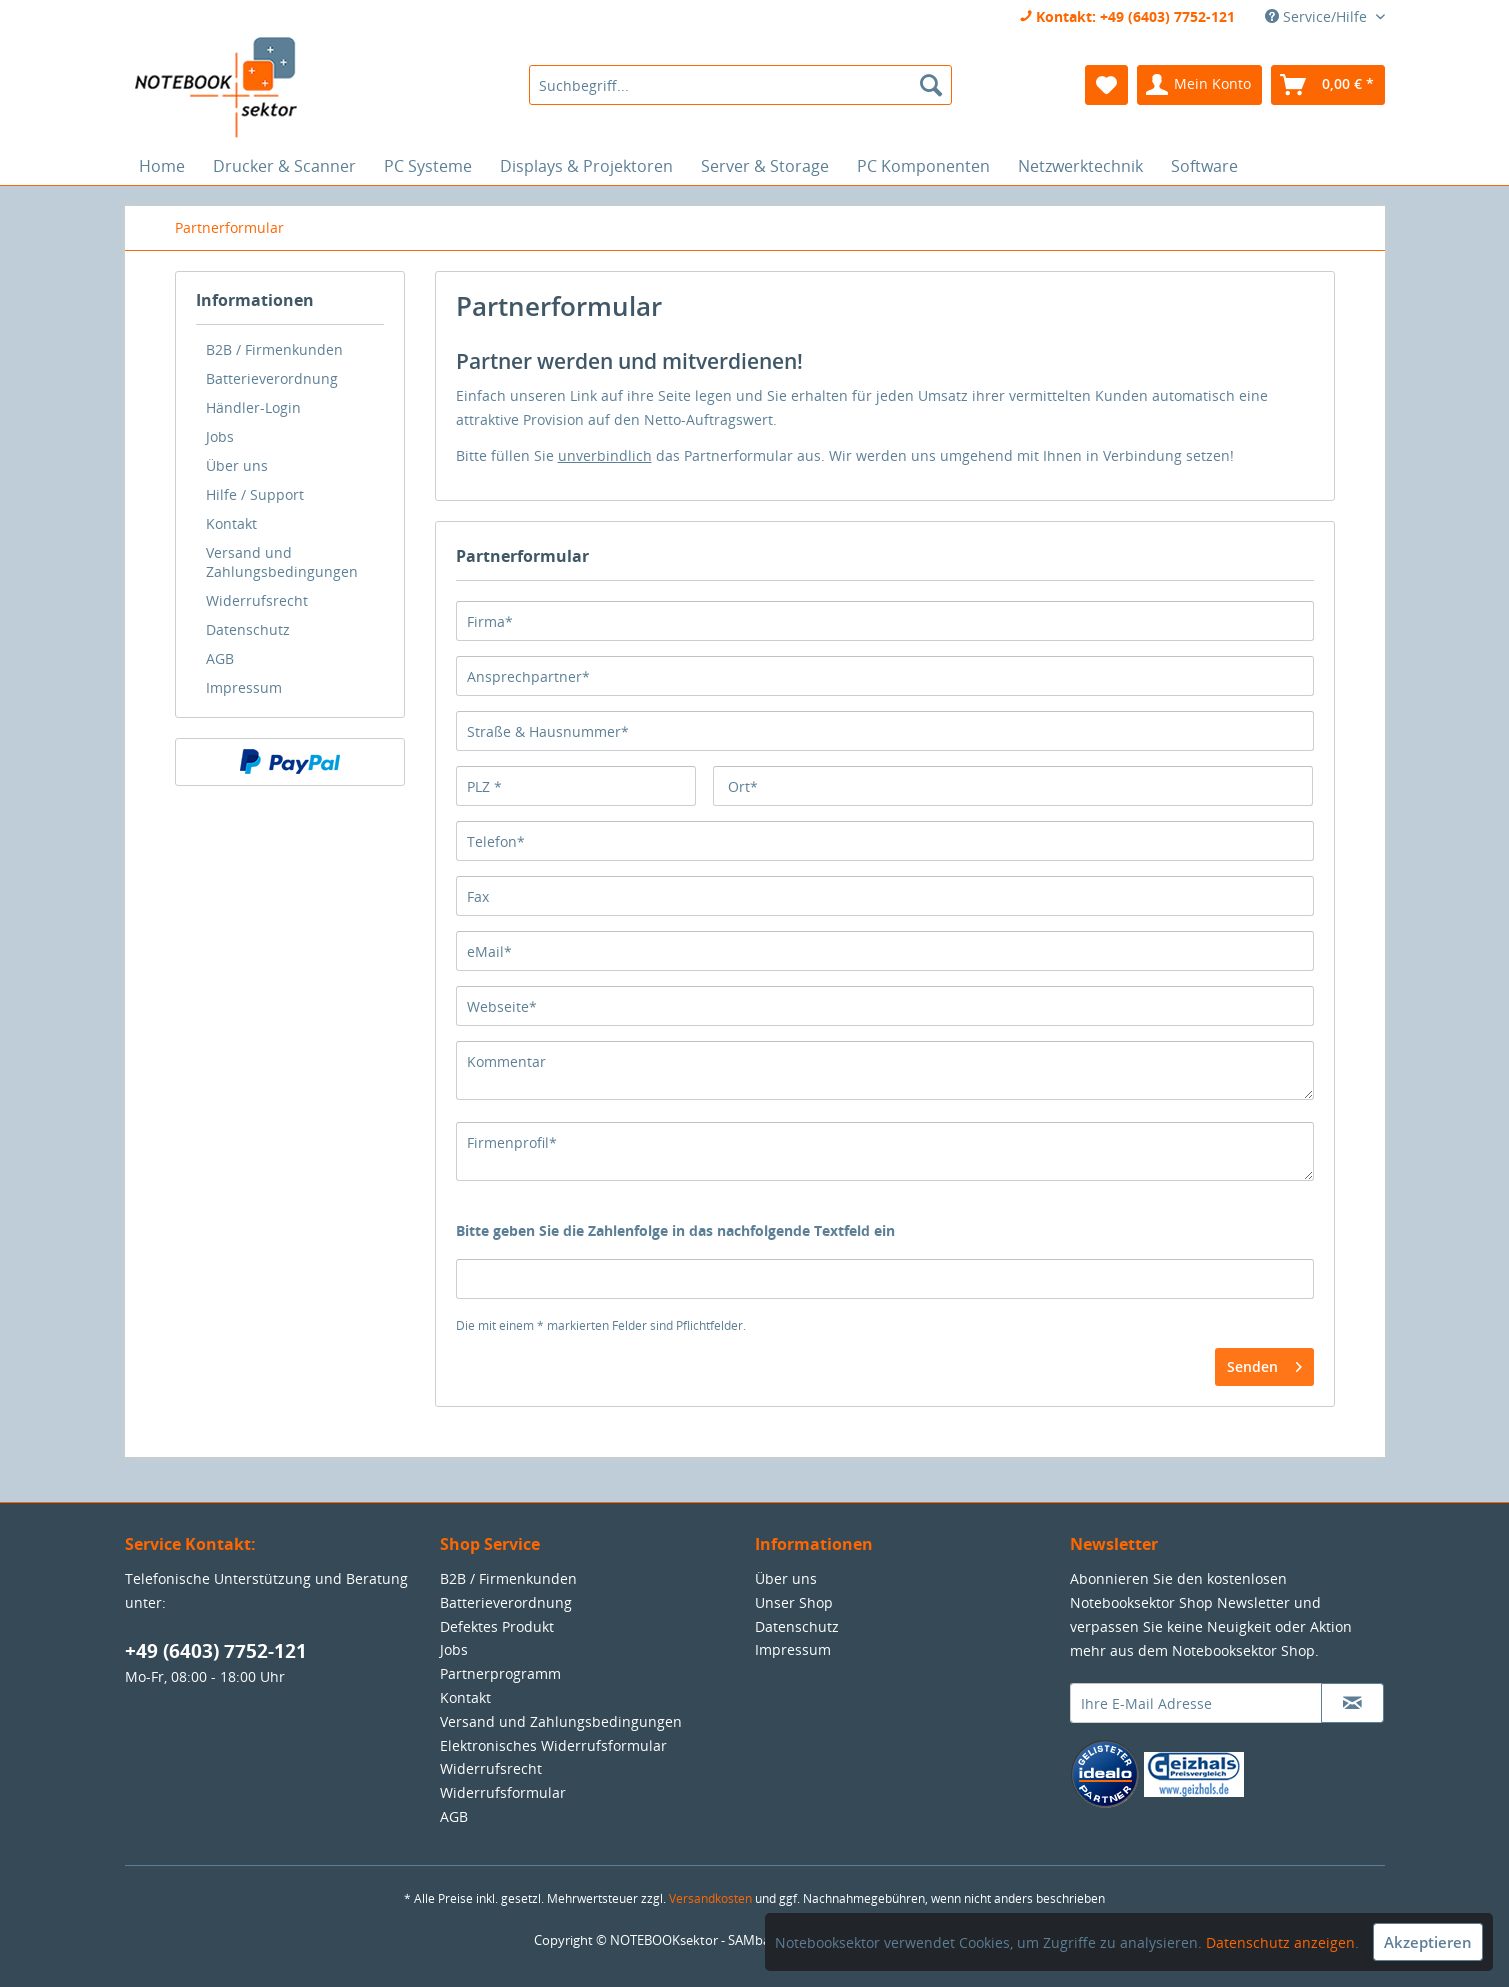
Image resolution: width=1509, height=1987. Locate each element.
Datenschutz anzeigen (1280, 1942)
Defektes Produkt (497, 1626)
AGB (220, 658)
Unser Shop (794, 1602)
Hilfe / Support (255, 494)
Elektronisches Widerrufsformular (553, 1745)
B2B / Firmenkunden (274, 349)
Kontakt (231, 523)
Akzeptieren (1428, 1942)
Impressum (244, 687)
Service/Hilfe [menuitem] (1318, 16)
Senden (1264, 1363)
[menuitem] (740, 85)
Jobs (220, 436)
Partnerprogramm (500, 1673)
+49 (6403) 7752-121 (216, 1651)
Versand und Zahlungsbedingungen (282, 562)
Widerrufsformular (503, 1792)
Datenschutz (248, 629)
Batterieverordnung (272, 378)
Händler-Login (253, 407)
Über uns (237, 465)
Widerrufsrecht (257, 600)
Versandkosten (710, 1898)
